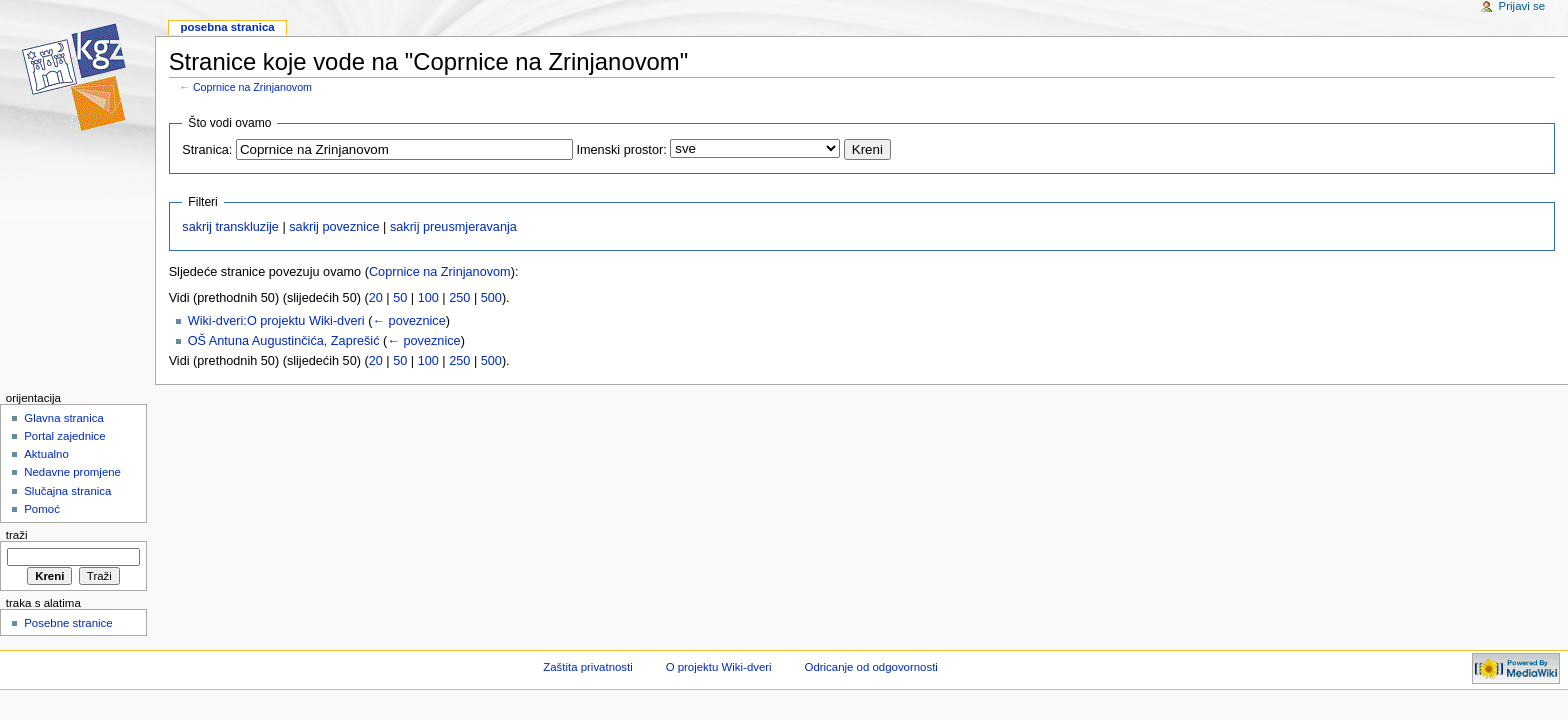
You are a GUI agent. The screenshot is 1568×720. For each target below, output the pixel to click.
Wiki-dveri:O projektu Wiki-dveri (276, 321)
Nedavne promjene (72, 472)
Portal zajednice (65, 436)
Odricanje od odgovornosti (871, 667)
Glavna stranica (64, 418)
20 (376, 298)
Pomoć (42, 509)
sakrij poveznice (334, 227)
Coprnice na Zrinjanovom (252, 87)
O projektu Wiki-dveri (719, 667)
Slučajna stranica (67, 491)
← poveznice (408, 321)
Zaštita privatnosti (588, 667)
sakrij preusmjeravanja (453, 227)
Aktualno (46, 454)
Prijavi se (1522, 6)
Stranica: (207, 150)
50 (400, 298)
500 (491, 298)
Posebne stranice (68, 623)
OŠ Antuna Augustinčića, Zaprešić (284, 341)
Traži (17, 535)
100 (428, 298)
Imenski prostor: (621, 150)
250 (459, 298)
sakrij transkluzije (230, 227)
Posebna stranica (227, 27)
